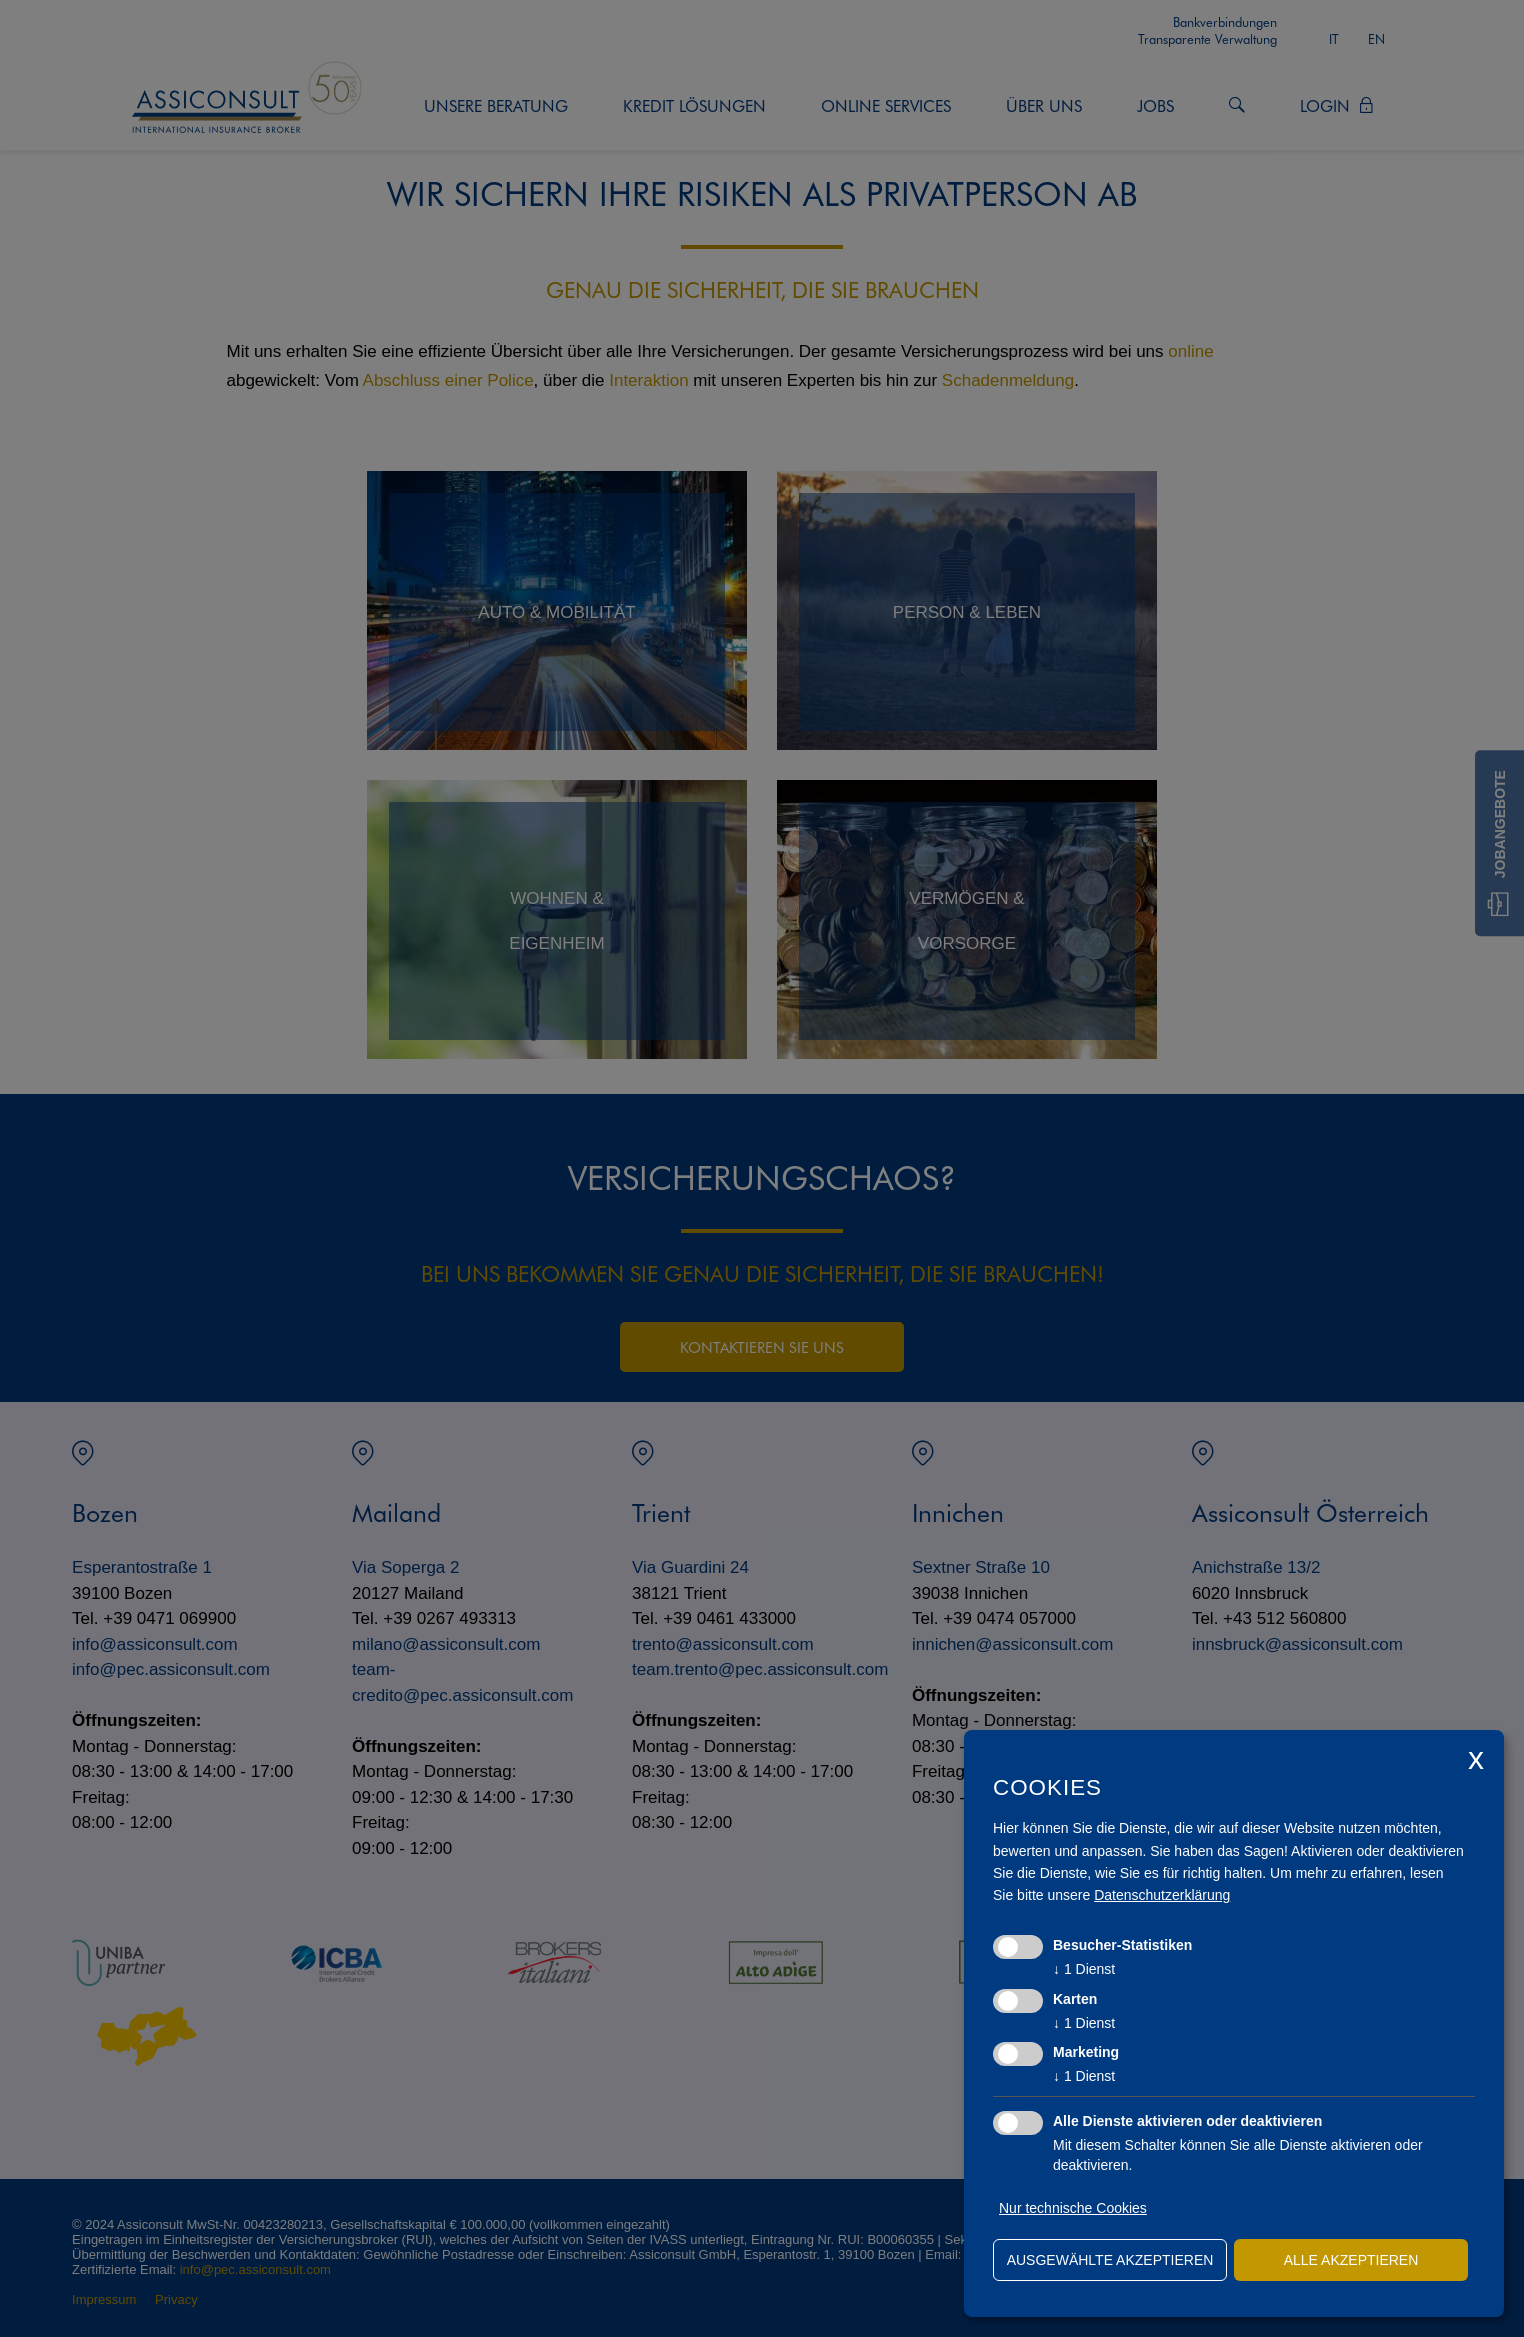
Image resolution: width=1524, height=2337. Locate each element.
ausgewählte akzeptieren (1110, 2260)
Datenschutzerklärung (1162, 1895)
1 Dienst (1084, 1969)
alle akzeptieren (1351, 2260)
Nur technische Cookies (1073, 2208)
